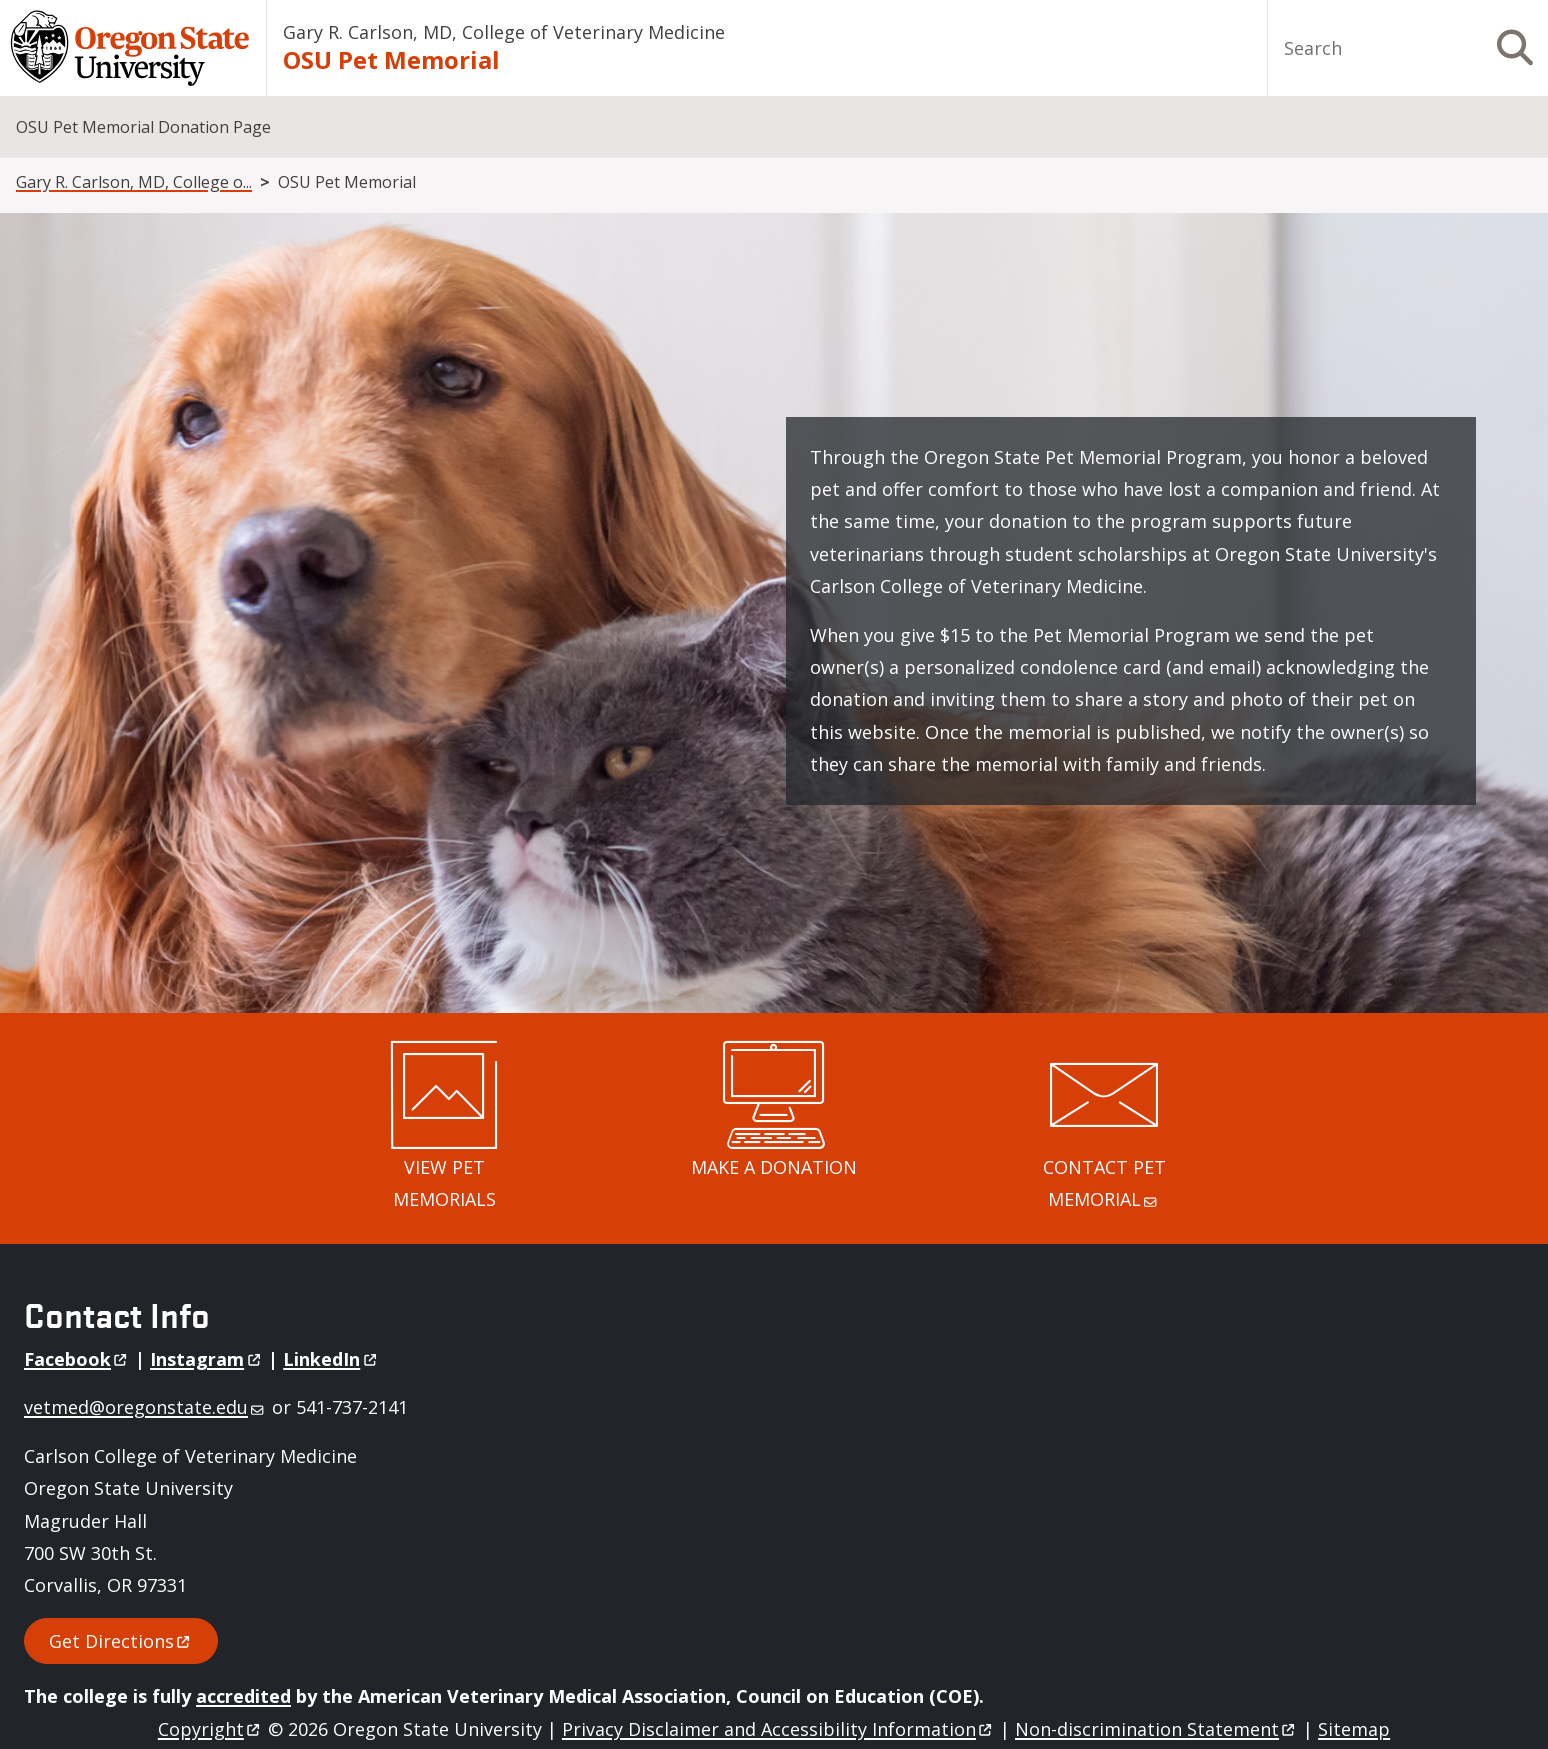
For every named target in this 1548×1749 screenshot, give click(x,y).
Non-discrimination (1156, 1729)
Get (121, 1641)
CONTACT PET (1107, 1183)
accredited (243, 1696)
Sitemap (1354, 1729)
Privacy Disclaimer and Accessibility (778, 1729)
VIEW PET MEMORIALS (444, 1183)
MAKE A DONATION (774, 1167)
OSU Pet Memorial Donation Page (143, 127)
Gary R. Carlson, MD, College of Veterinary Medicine (504, 32)
